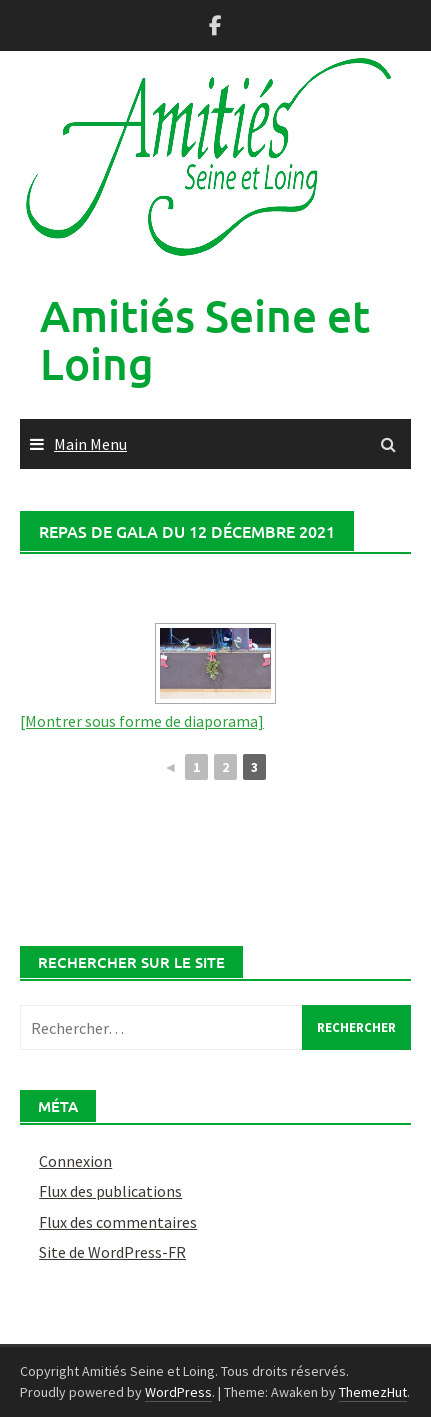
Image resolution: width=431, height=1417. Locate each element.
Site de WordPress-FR (112, 1252)
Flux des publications (110, 1191)
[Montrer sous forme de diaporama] (142, 721)
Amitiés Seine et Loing (205, 339)
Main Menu (90, 444)
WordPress (178, 1392)
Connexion (75, 1161)
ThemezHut (373, 1392)
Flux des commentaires (118, 1222)
